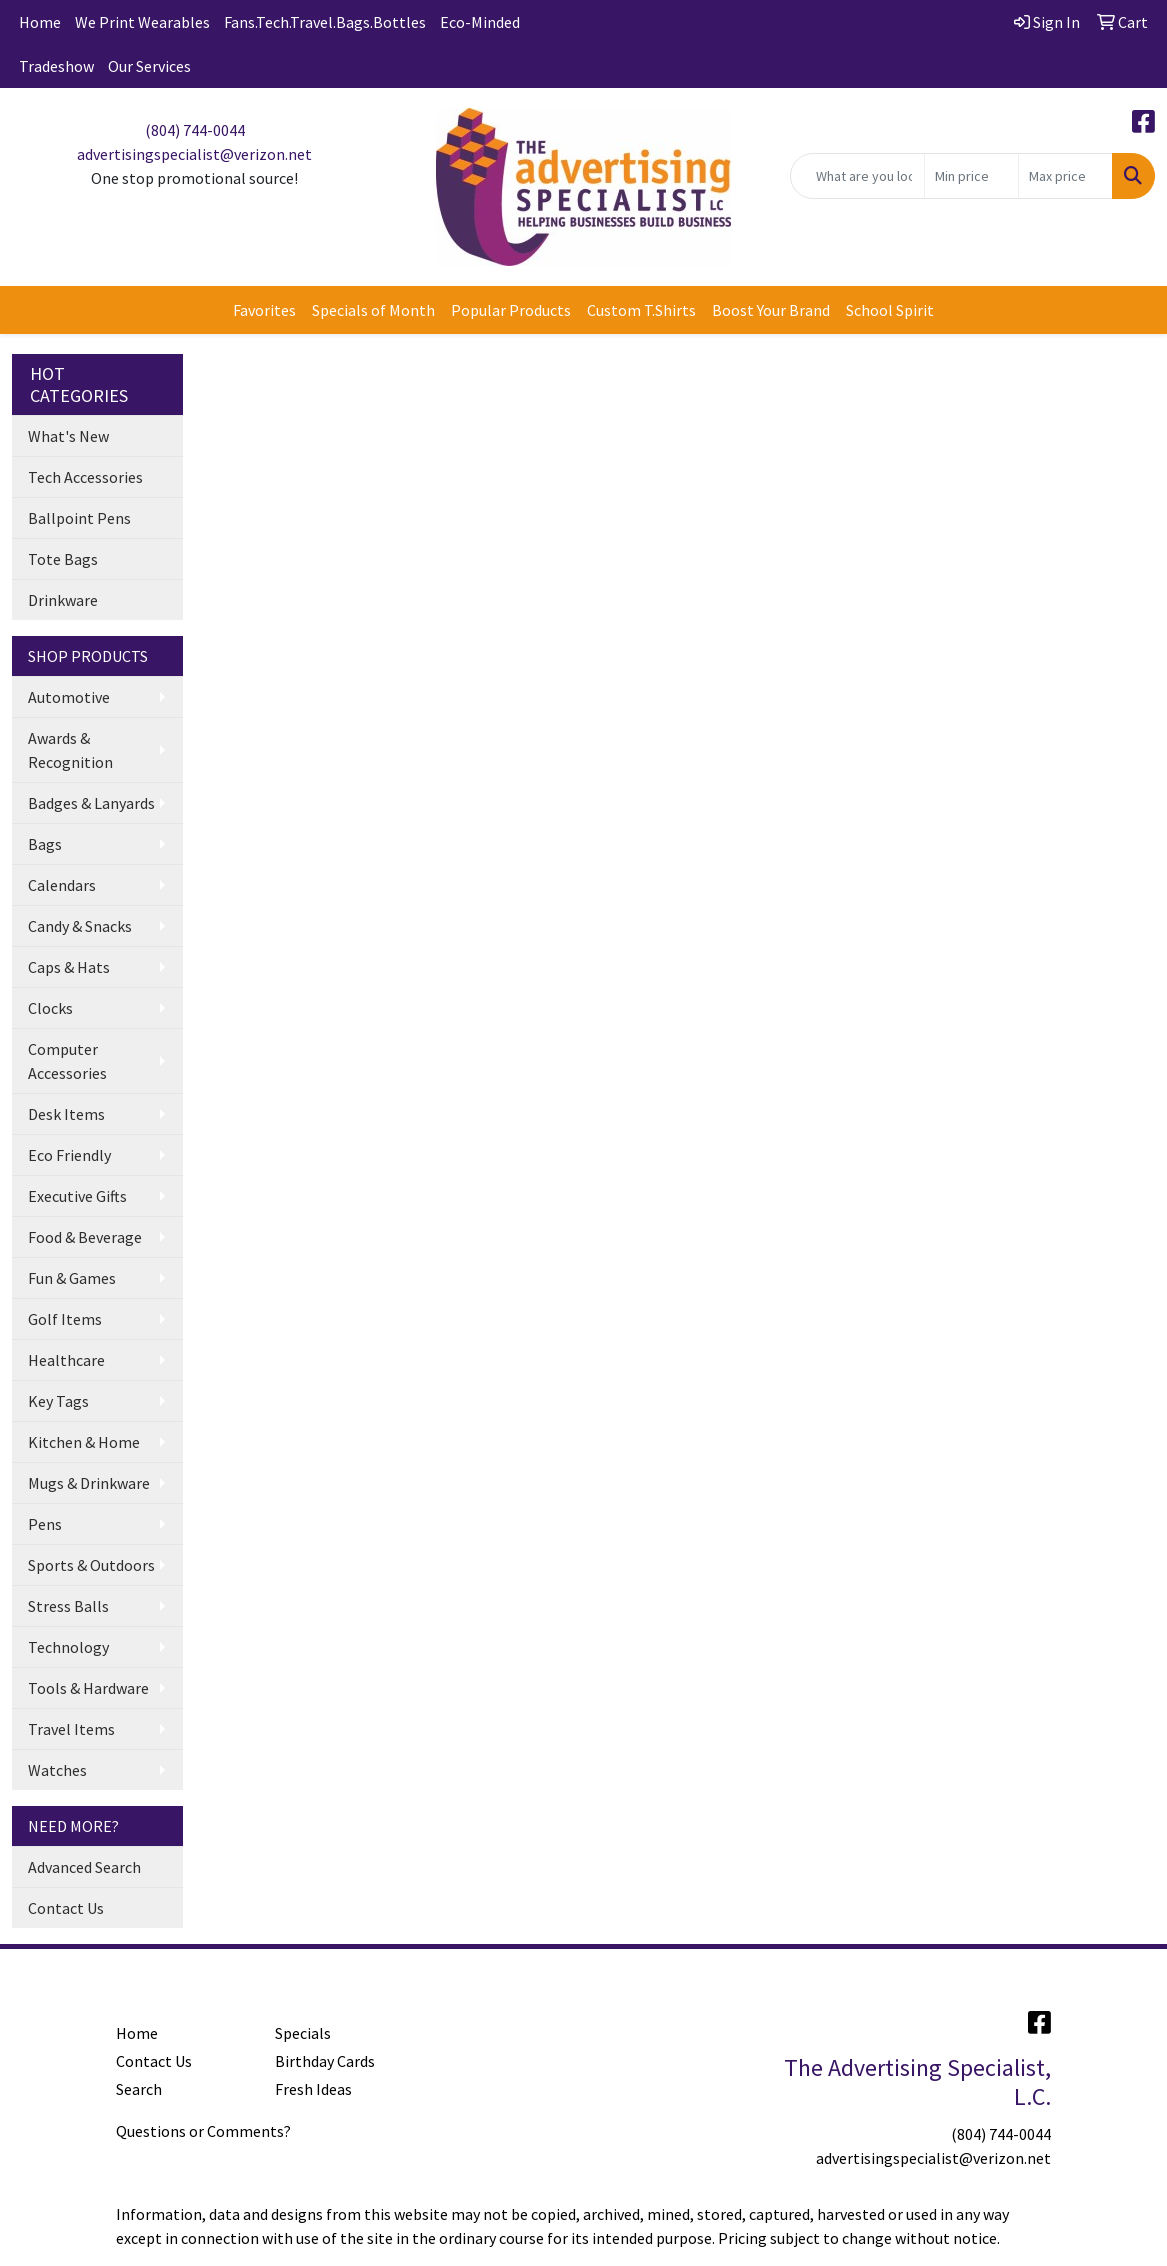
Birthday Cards (325, 2061)
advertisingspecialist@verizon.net (194, 154)
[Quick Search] (857, 176)
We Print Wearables (142, 22)
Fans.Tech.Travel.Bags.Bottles (325, 22)
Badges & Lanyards (91, 803)
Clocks (50, 1008)
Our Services (149, 66)
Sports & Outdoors (91, 1565)
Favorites (264, 310)
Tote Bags (63, 559)
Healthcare (66, 1360)
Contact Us (66, 1908)
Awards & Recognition (70, 750)
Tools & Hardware (88, 1688)
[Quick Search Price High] (1065, 176)
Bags (45, 844)
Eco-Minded (480, 22)
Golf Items (65, 1319)
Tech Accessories (85, 477)
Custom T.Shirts (641, 310)
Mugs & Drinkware (89, 1483)
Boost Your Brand (771, 310)
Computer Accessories (67, 1061)
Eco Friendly (69, 1155)
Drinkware (63, 600)
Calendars (62, 885)
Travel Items (71, 1729)
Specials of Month (373, 310)
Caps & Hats (69, 967)
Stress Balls (68, 1606)
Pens (45, 1524)
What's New (68, 436)
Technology (68, 1647)
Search (139, 2089)
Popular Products (511, 310)
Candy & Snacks (80, 926)
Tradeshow (56, 66)
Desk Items (66, 1114)
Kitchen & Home (84, 1442)
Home (40, 22)
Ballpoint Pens (79, 518)
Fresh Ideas (313, 2089)
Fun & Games (72, 1278)
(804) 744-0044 (195, 130)
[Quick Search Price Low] (971, 176)
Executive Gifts (77, 1196)
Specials (303, 2033)
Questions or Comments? (203, 2131)
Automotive (69, 697)
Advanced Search (84, 1867)
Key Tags (58, 1401)
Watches (57, 1770)
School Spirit (890, 310)
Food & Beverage (85, 1237)
